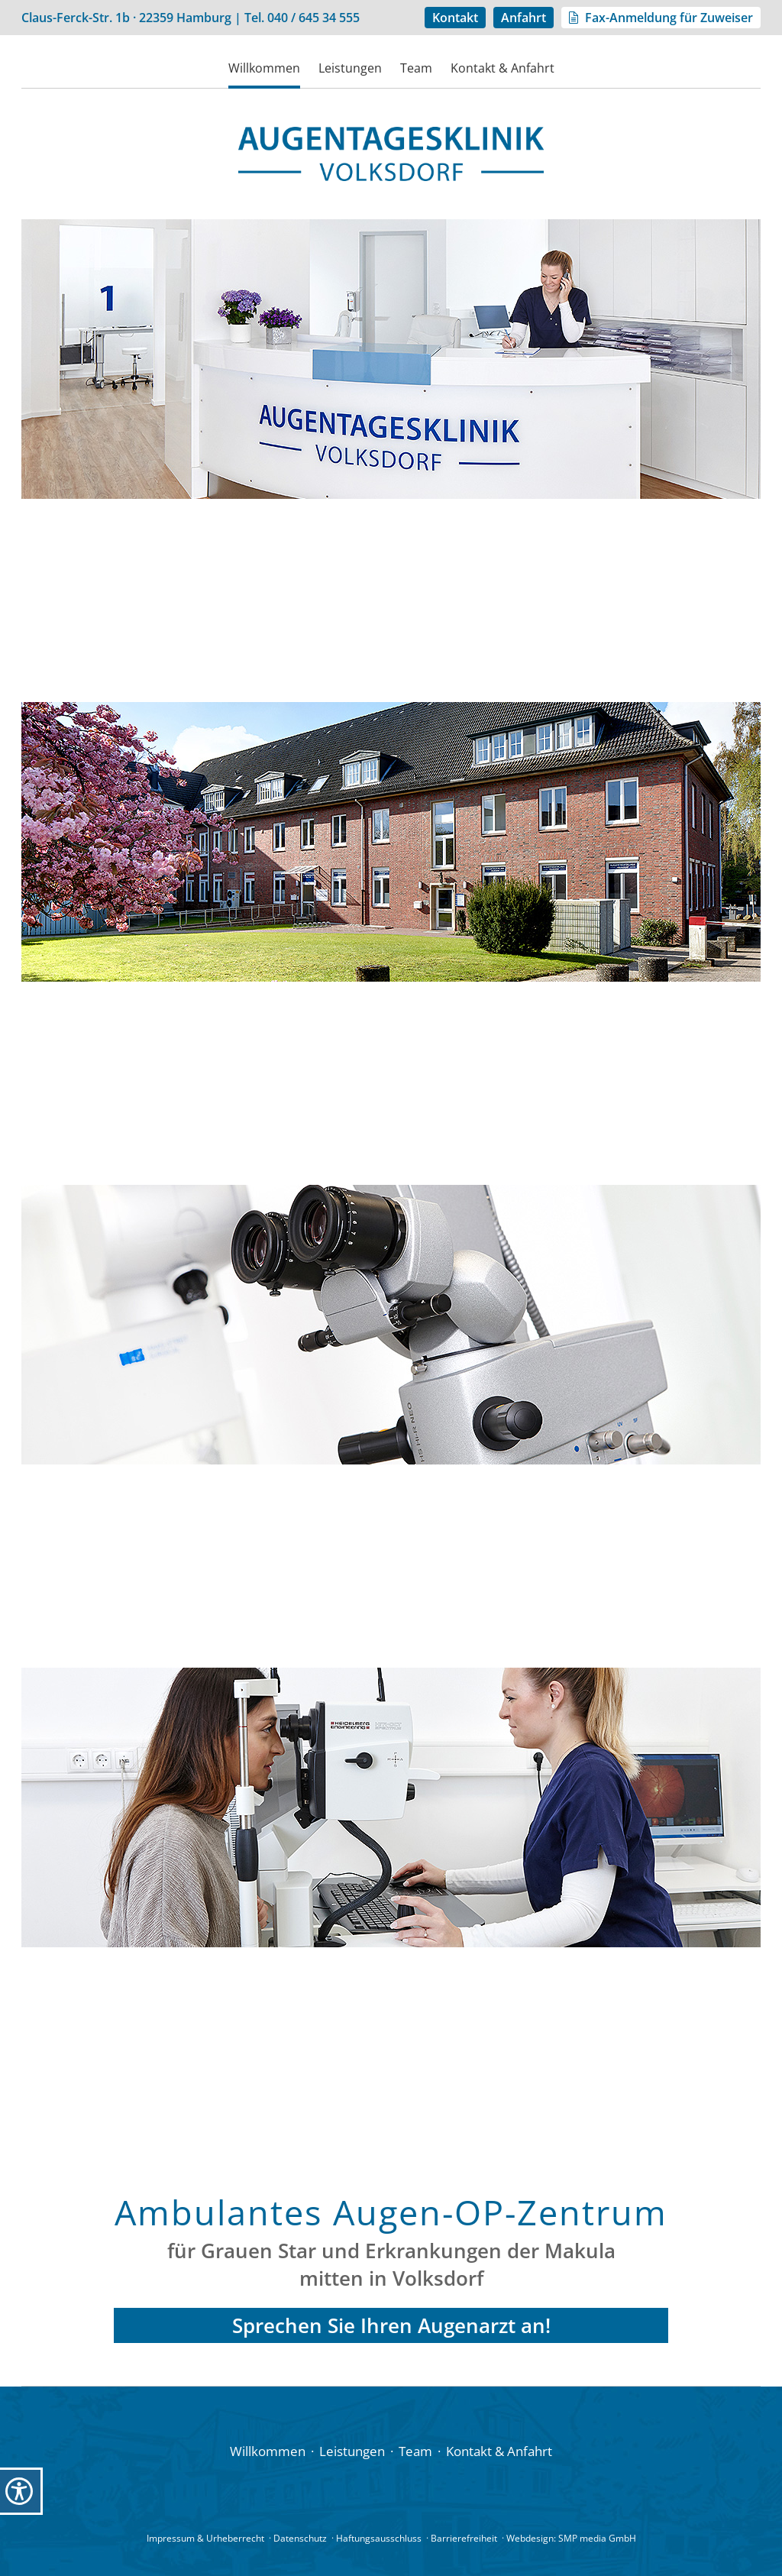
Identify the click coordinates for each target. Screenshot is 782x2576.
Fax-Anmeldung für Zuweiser (669, 17)
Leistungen (350, 68)
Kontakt (455, 17)
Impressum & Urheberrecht (205, 2538)
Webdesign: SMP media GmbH (571, 2538)
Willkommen (264, 68)
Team (416, 68)
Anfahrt (523, 17)
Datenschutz (300, 2538)
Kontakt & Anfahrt (502, 68)
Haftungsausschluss (379, 2538)
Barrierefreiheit (464, 2538)
